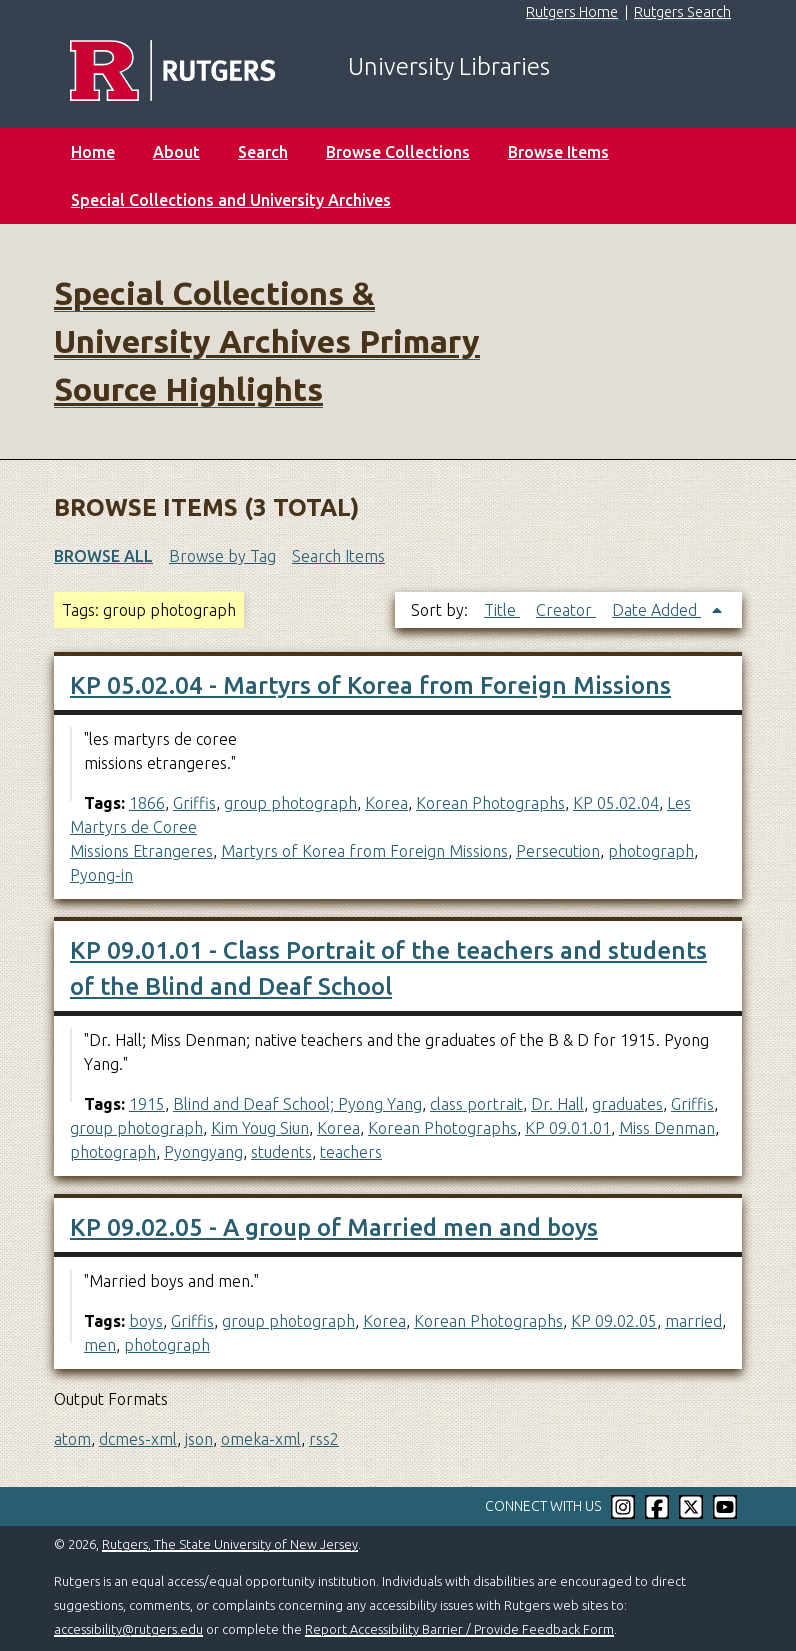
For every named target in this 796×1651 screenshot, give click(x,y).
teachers (351, 1152)
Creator (566, 610)
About (176, 152)
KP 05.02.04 (616, 803)
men (100, 1345)
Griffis (194, 803)
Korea (386, 803)
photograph (651, 851)
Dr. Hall (557, 1104)
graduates (627, 1104)
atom (72, 1439)
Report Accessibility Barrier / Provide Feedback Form (459, 1629)
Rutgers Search (682, 12)
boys (146, 1321)
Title (502, 610)
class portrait (476, 1104)
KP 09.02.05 (614, 1321)
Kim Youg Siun (260, 1128)
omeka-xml (261, 1439)
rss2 (324, 1439)
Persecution (558, 851)
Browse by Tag (222, 556)
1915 (147, 1104)
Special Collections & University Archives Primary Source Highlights (267, 341)
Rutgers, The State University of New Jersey (230, 1544)
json (199, 1439)
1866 (147, 803)
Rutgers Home (572, 12)
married (693, 1321)
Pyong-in (101, 875)
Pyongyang (203, 1152)
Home (93, 152)
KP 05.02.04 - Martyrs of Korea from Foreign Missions (370, 685)
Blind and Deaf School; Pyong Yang (297, 1104)
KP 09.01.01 (568, 1128)
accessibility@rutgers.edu (128, 1629)
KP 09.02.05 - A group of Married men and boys (334, 1227)
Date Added (656, 610)
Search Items (338, 556)
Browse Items (558, 152)
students (281, 1152)
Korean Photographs (490, 803)
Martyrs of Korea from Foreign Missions (364, 851)
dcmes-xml (138, 1439)
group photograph (290, 803)
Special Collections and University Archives (231, 200)
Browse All (103, 556)
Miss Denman (667, 1128)
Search (263, 152)
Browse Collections (398, 152)
